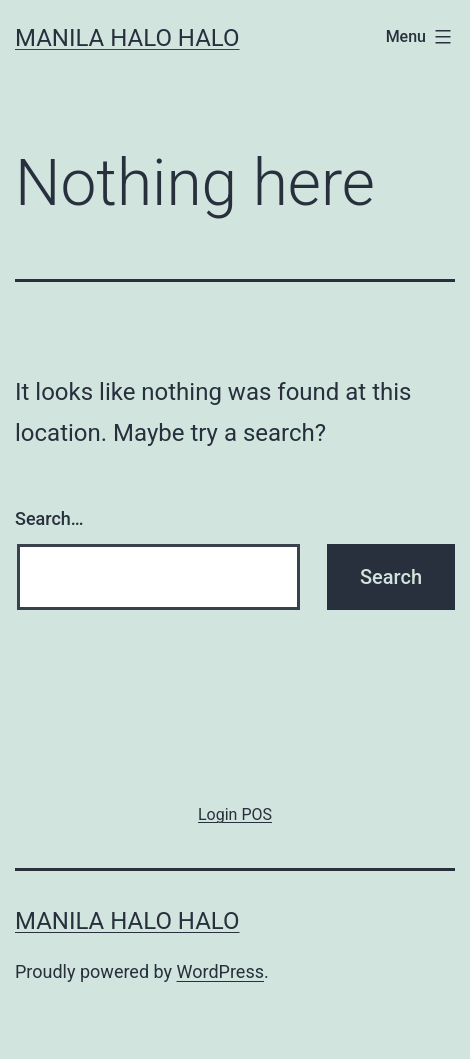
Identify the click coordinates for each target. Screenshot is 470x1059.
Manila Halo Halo (127, 38)
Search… (49, 518)
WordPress (220, 971)
